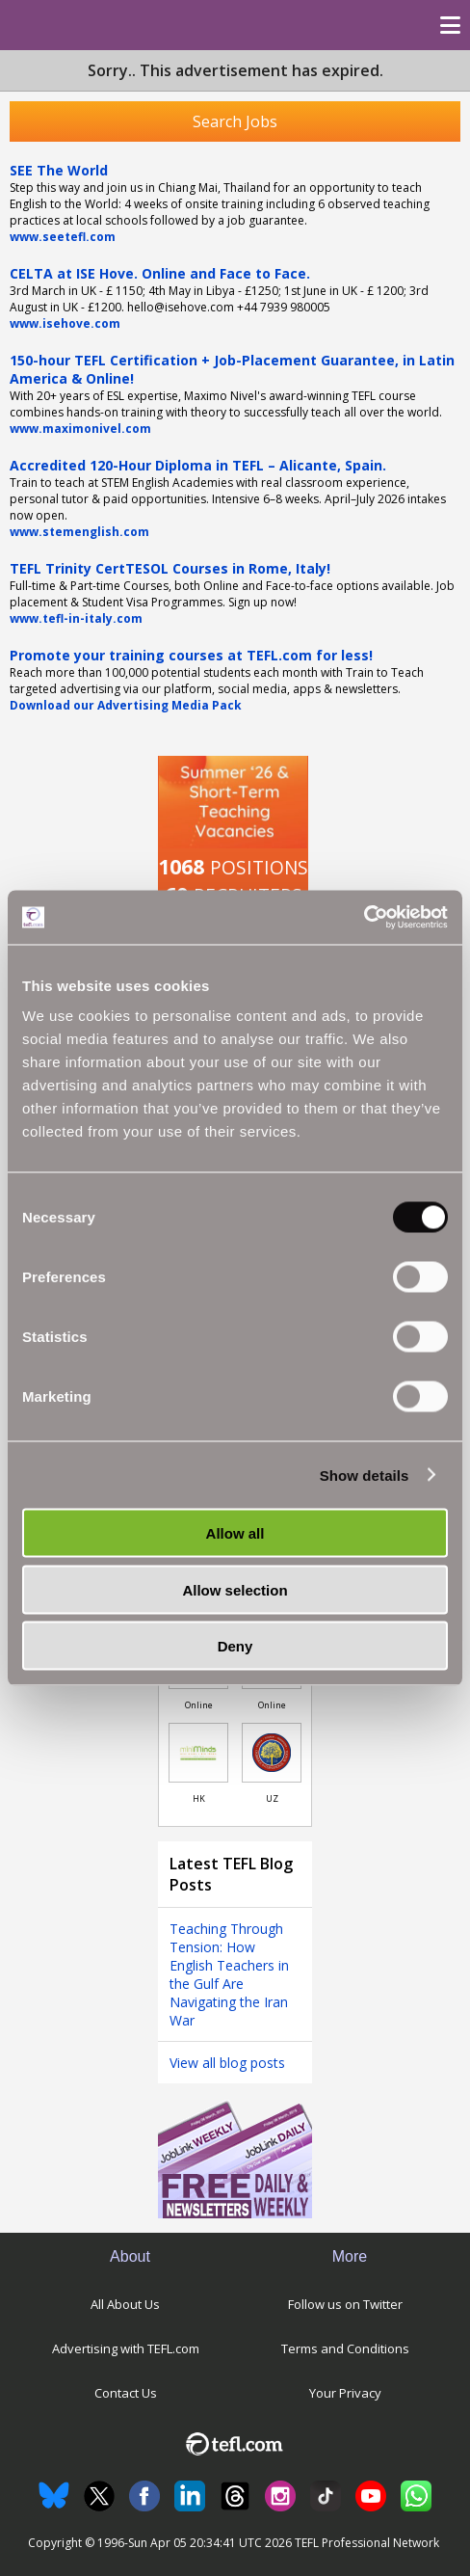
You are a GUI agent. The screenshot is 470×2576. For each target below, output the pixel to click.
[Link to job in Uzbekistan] (271, 1753)
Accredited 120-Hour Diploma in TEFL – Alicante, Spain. (198, 465)
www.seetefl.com (63, 236)
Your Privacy (345, 2393)
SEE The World (59, 170)
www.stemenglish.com (79, 531)
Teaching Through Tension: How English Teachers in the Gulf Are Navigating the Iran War (229, 1974)
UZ (272, 1798)
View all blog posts (227, 2062)
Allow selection (234, 1589)
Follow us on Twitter (345, 2304)
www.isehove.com (65, 323)
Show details (364, 1474)
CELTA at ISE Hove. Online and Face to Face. (160, 273)
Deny (235, 1646)
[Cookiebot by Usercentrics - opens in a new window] (363, 917)
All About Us (125, 2304)
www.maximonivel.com (80, 428)
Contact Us (125, 2393)
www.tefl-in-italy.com (76, 618)
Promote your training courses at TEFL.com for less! (191, 655)
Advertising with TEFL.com (125, 2348)
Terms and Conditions (345, 2348)
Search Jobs (235, 121)
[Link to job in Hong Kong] (198, 1753)
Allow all (235, 1533)
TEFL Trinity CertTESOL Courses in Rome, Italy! (170, 568)
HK (199, 1798)
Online (199, 1705)
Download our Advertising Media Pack (126, 705)
